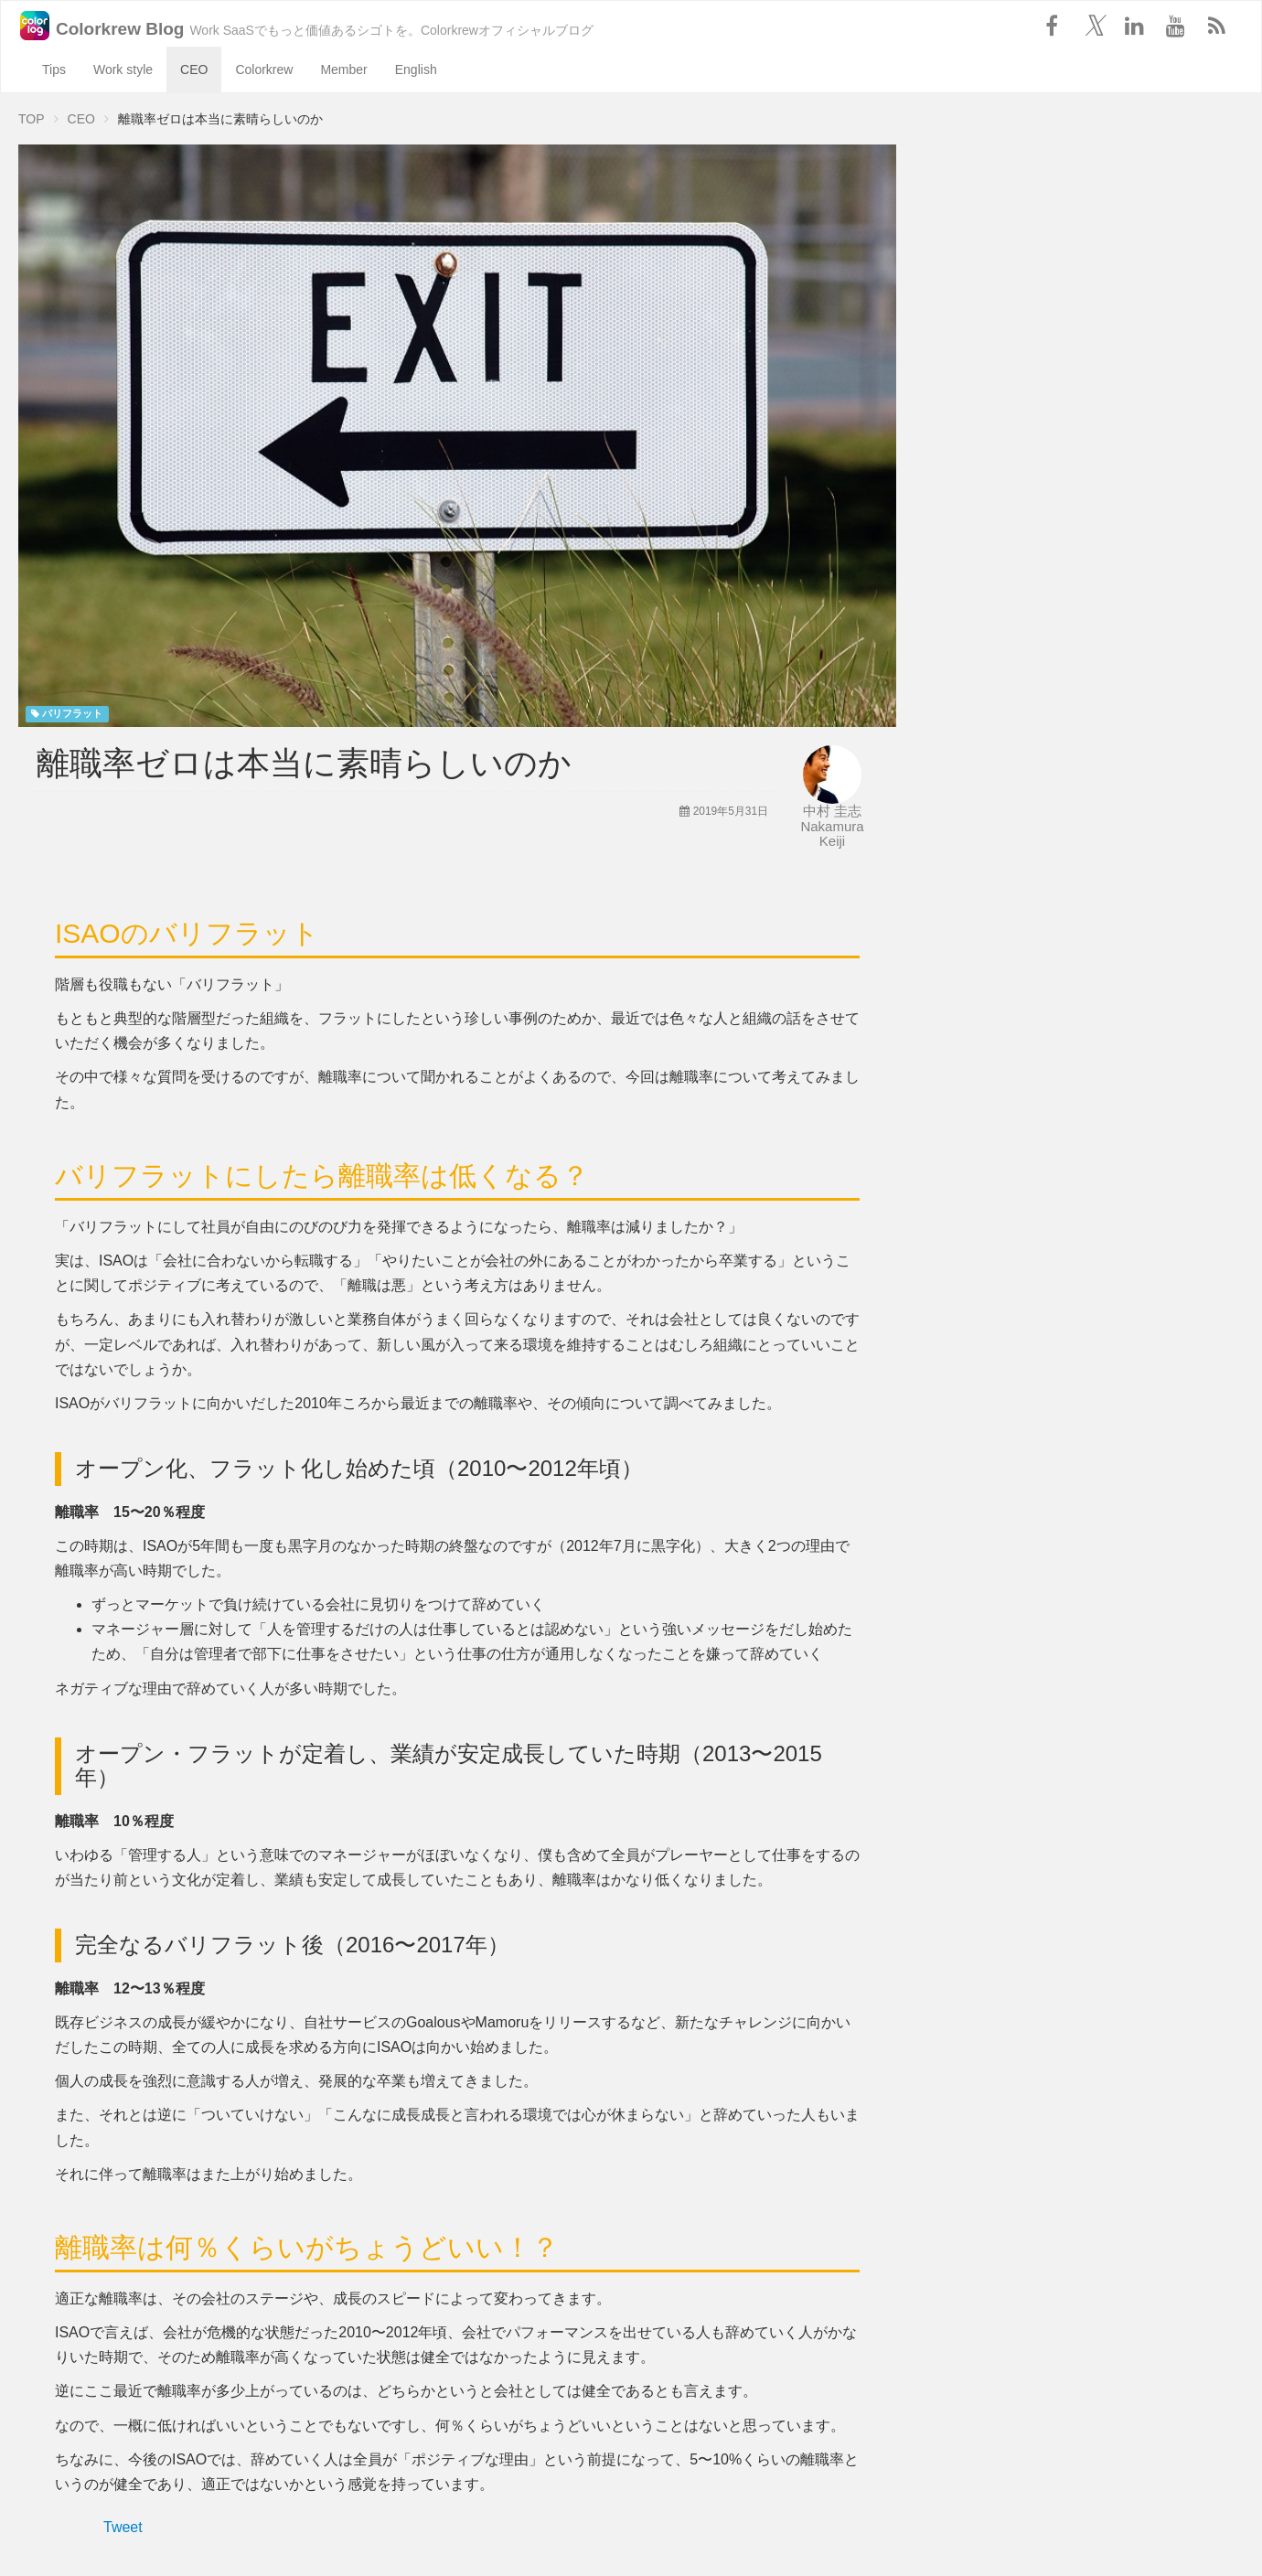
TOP (31, 119)
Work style (123, 69)
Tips (54, 69)
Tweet (123, 2527)
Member (343, 69)
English (416, 69)
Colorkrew (264, 69)
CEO (194, 69)
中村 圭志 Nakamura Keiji (831, 826)
